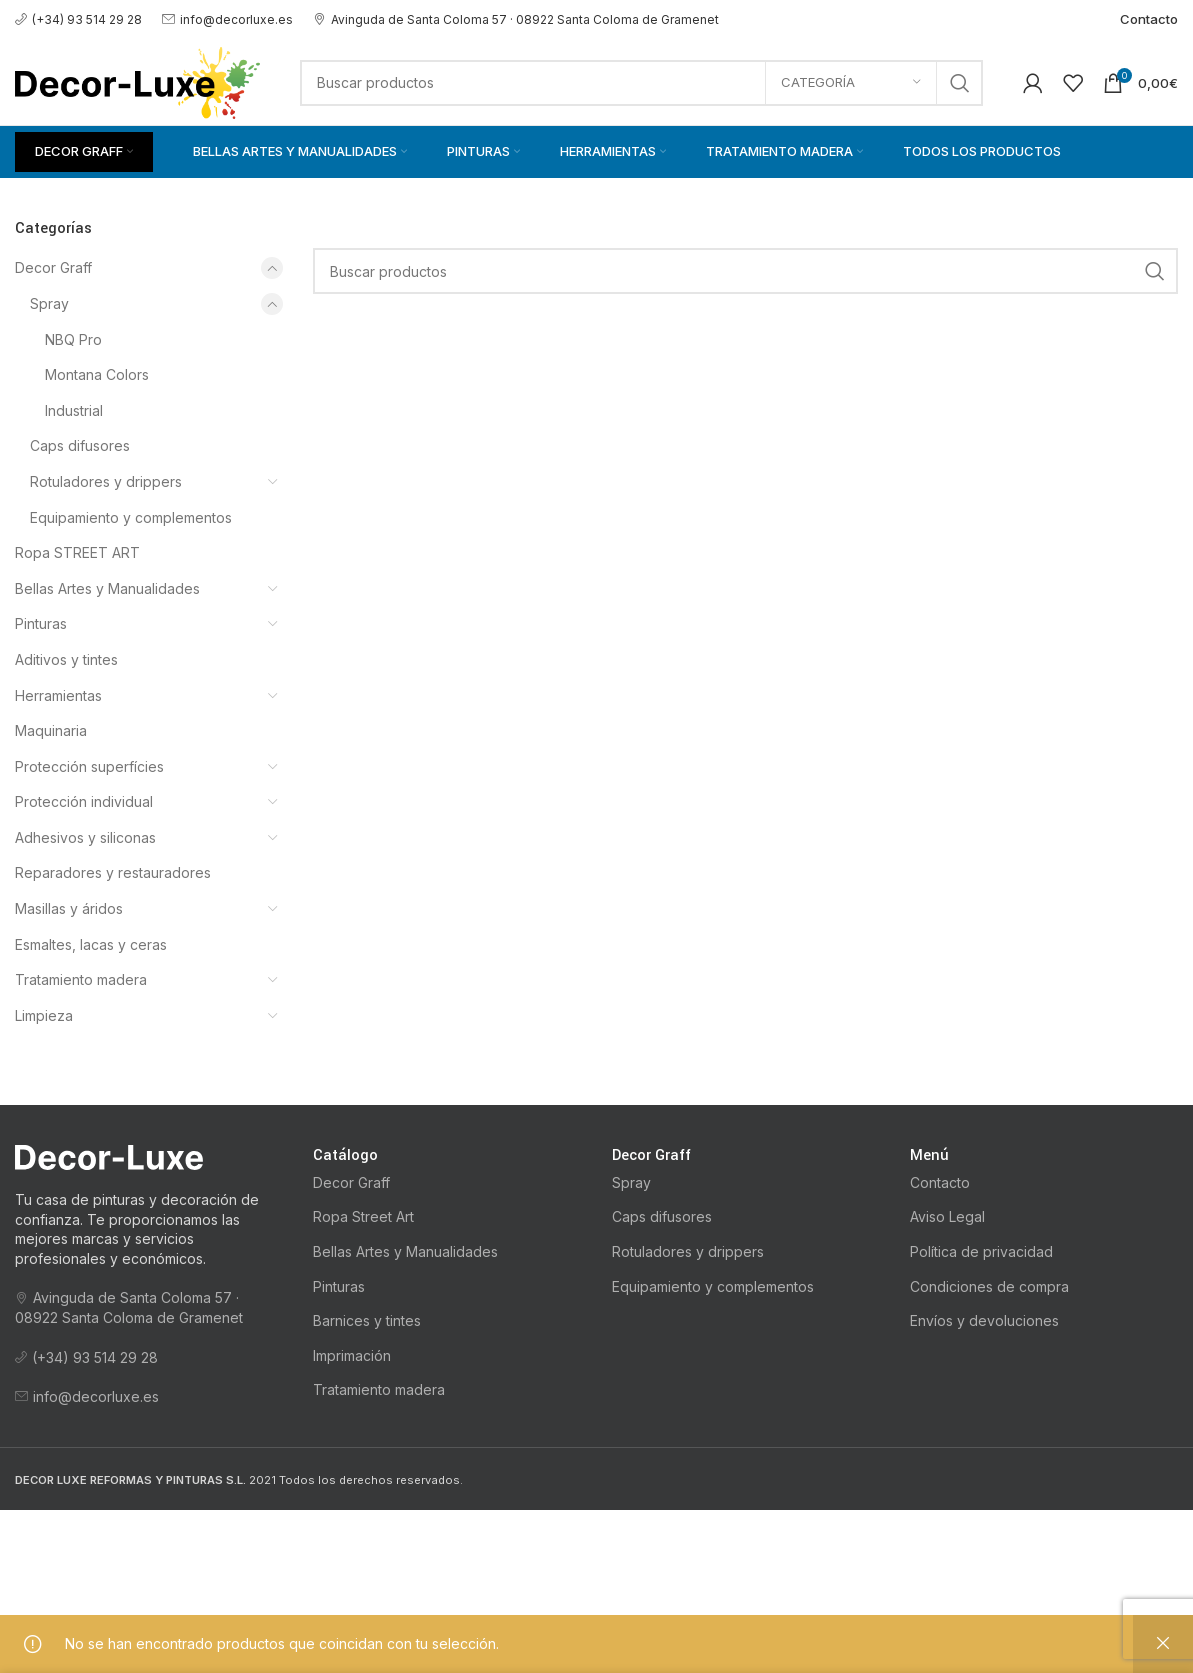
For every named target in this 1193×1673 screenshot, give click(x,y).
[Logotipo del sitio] (137, 80)
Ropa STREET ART (77, 552)
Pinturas (41, 623)
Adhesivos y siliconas (85, 837)
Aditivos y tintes (66, 659)
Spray (49, 303)
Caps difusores (80, 445)
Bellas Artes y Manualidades (107, 588)
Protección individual (84, 801)
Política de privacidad (981, 1251)
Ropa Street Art (363, 1216)
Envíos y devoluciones (984, 1320)
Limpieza (44, 1015)
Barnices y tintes (367, 1320)
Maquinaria (51, 730)
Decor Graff (53, 267)
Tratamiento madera (81, 979)
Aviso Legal (947, 1216)
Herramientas (58, 695)
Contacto (940, 1182)
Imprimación (352, 1355)
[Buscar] (641, 83)
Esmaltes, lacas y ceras (91, 944)
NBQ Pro (73, 339)
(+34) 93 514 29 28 (78, 19)
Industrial (74, 410)
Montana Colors (97, 374)
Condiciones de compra (989, 1286)
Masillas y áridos (69, 908)
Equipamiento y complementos (131, 517)
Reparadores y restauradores (113, 872)
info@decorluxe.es (227, 19)
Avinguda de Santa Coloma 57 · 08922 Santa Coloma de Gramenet (516, 19)
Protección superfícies (89, 766)
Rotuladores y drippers (106, 481)
